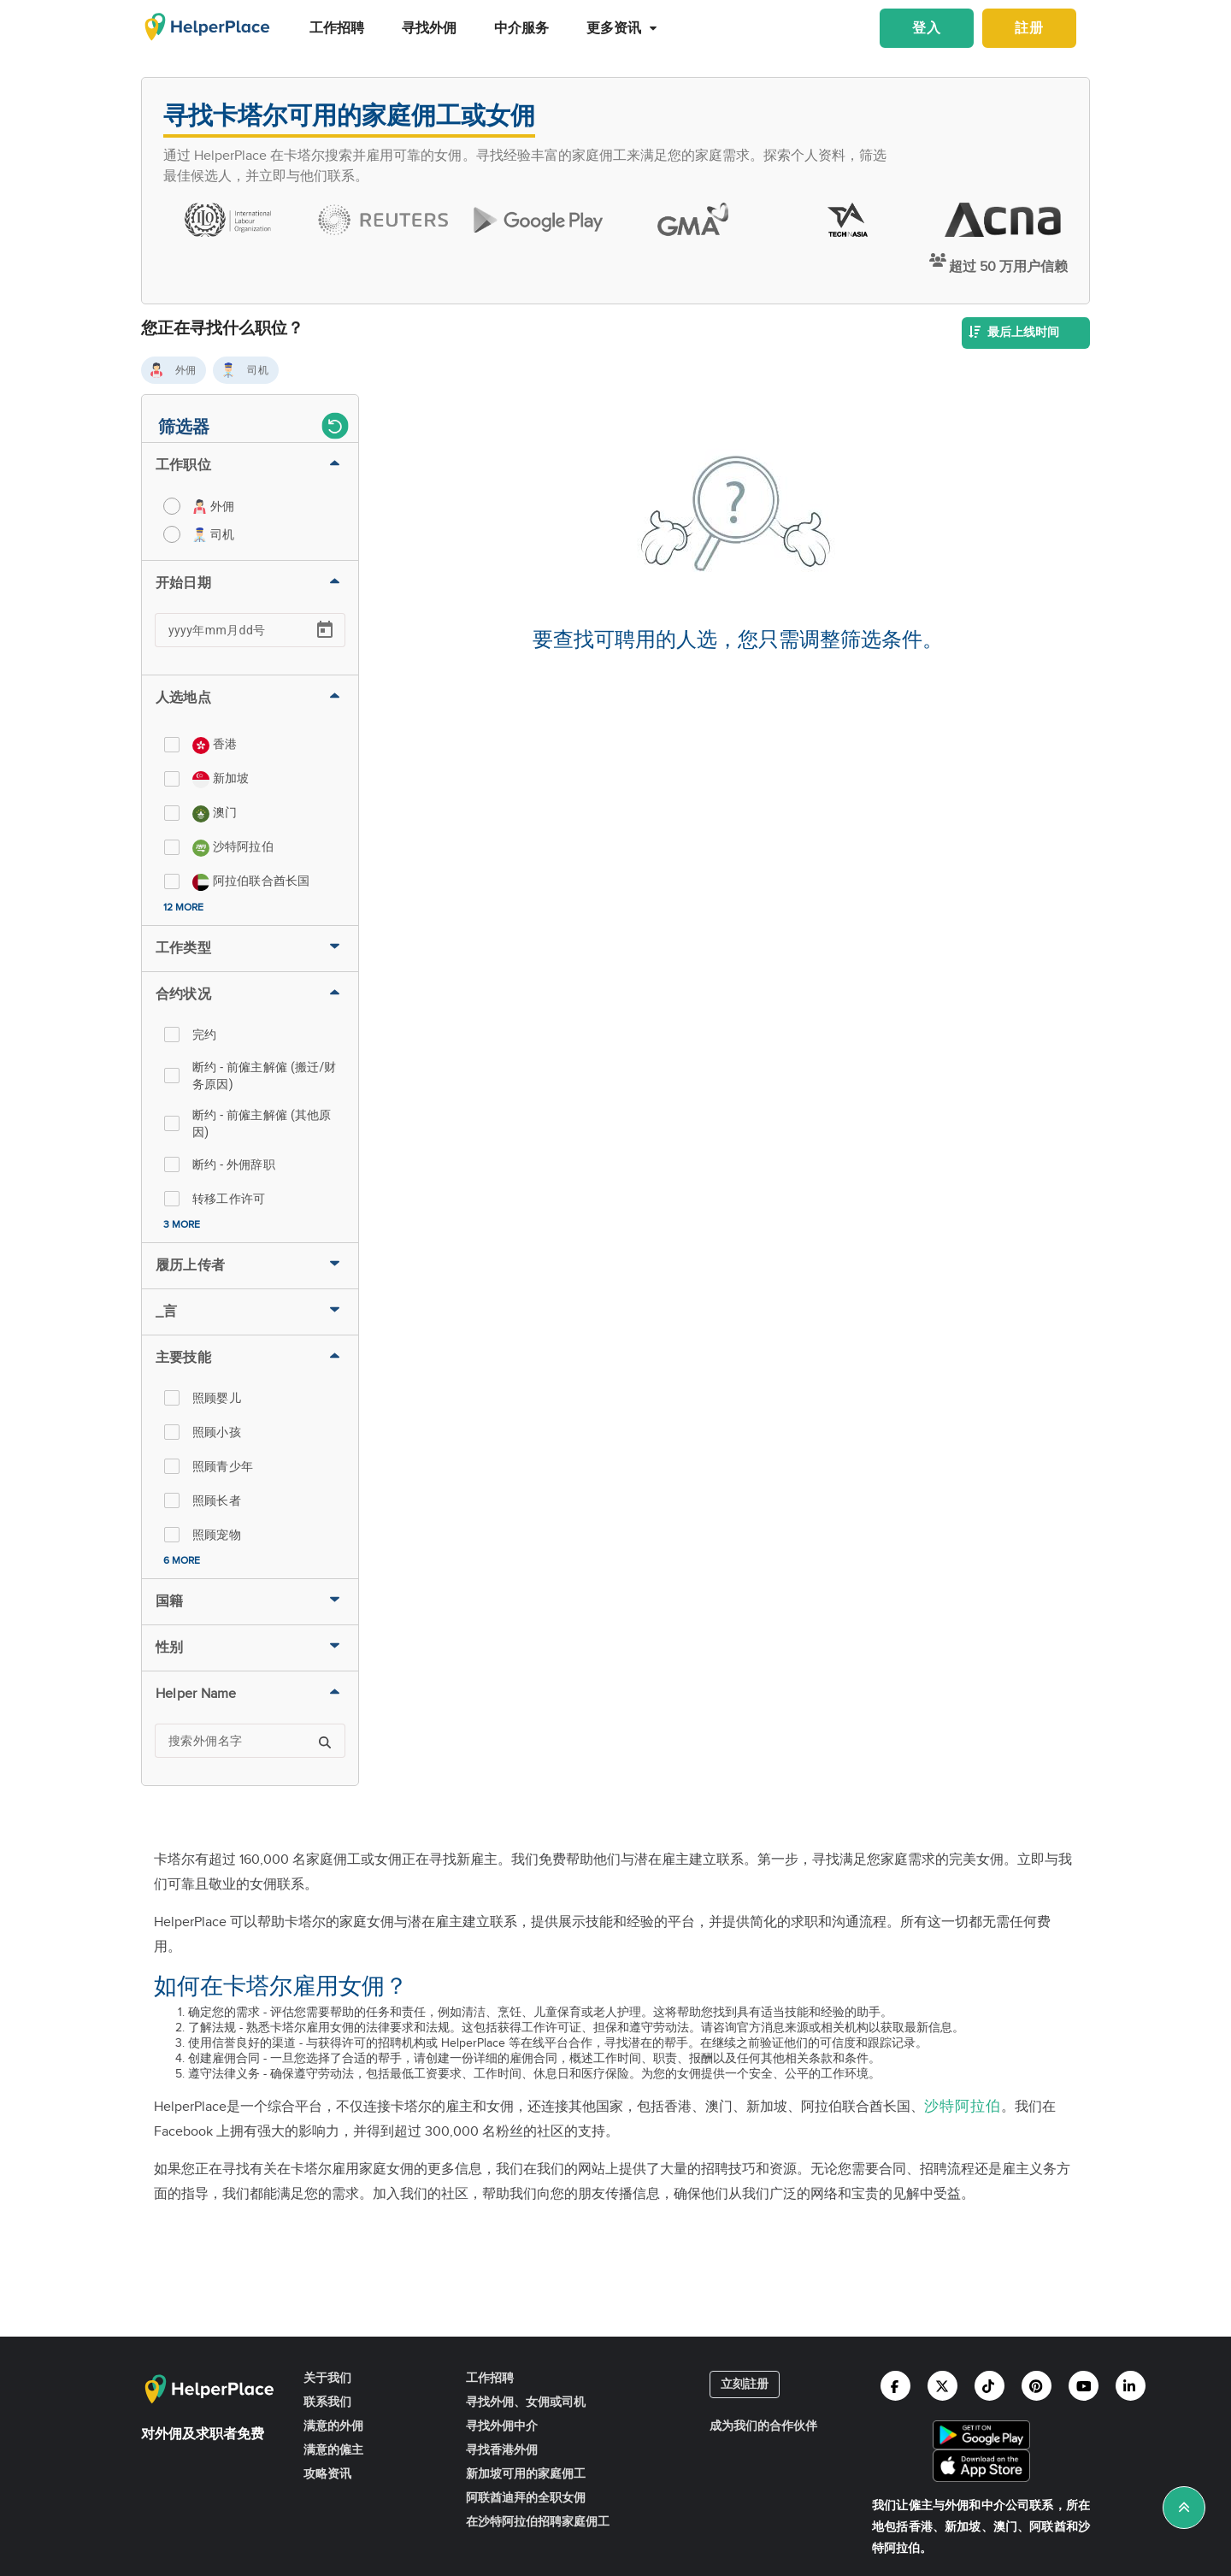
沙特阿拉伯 (962, 2106)
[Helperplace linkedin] (1131, 2386)
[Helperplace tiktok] (989, 2386)
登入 (926, 29)
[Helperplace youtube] (1083, 2386)
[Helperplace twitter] (942, 2386)
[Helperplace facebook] (895, 2386)
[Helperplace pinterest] (1036, 2386)
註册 (1029, 29)
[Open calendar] (324, 630)
